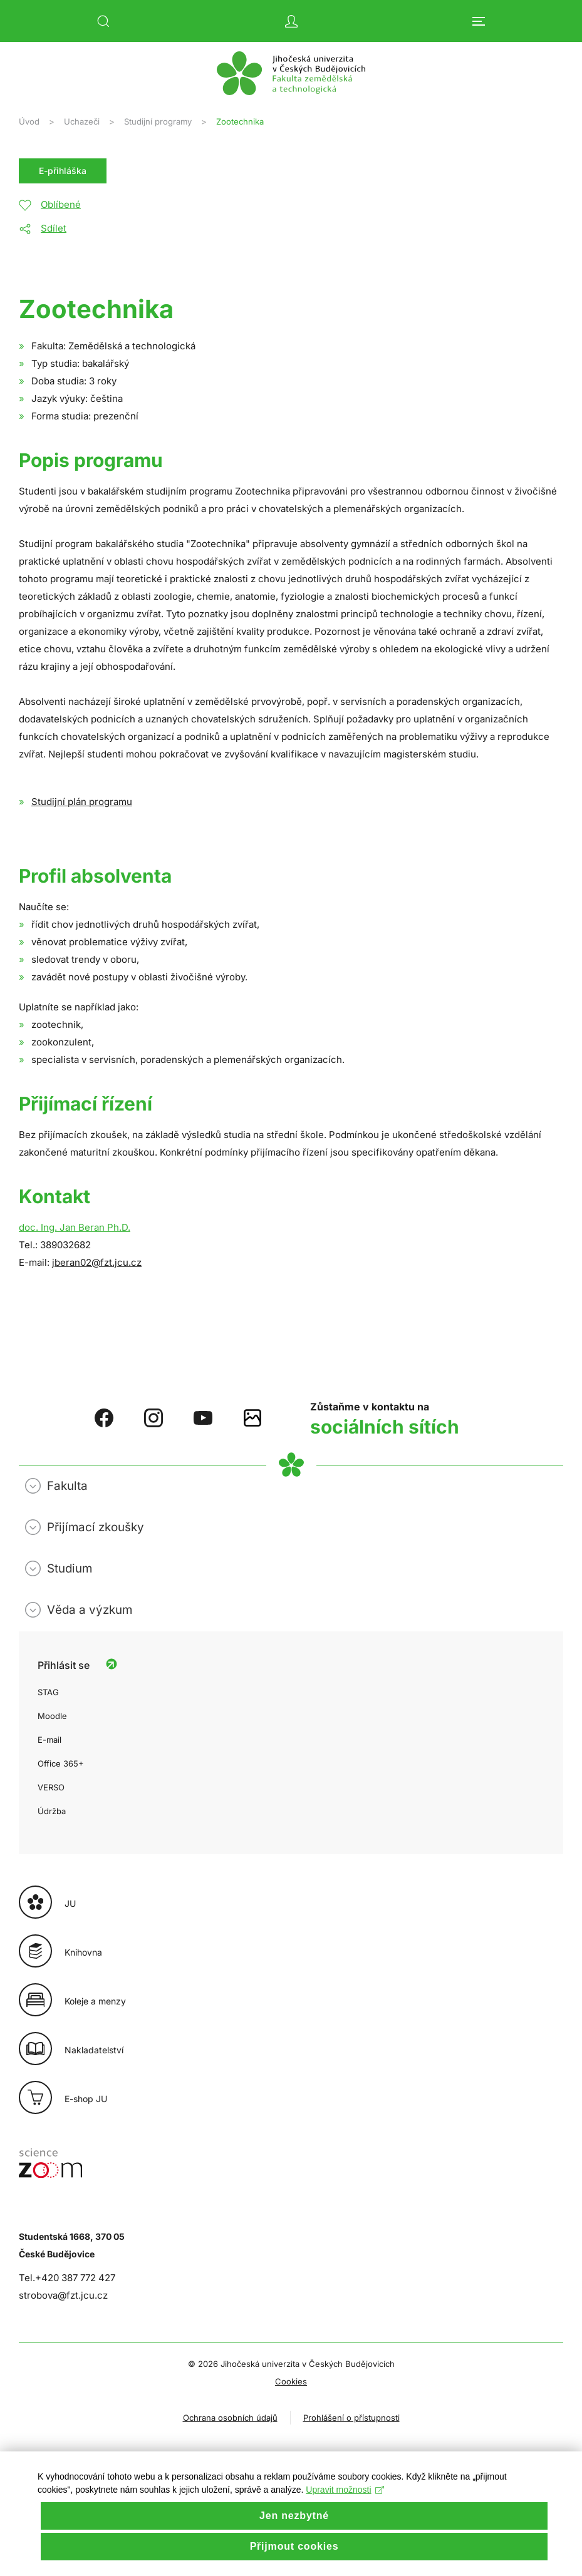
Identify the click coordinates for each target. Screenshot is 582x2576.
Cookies (291, 2381)
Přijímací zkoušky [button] (95, 1527)
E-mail (49, 1740)
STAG (48, 1692)
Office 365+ (61, 1763)
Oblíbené (61, 204)
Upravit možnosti (345, 2514)
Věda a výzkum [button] (89, 1610)
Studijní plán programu (81, 802)
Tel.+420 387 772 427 (67, 2278)
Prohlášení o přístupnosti (351, 2418)
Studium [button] (69, 1568)
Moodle (52, 1716)
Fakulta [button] (67, 1486)
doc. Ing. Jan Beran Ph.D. (74, 1227)
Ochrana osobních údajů (230, 2418)
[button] (103, 21)
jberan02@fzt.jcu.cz (97, 1262)
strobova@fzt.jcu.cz (63, 2295)
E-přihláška (62, 170)
